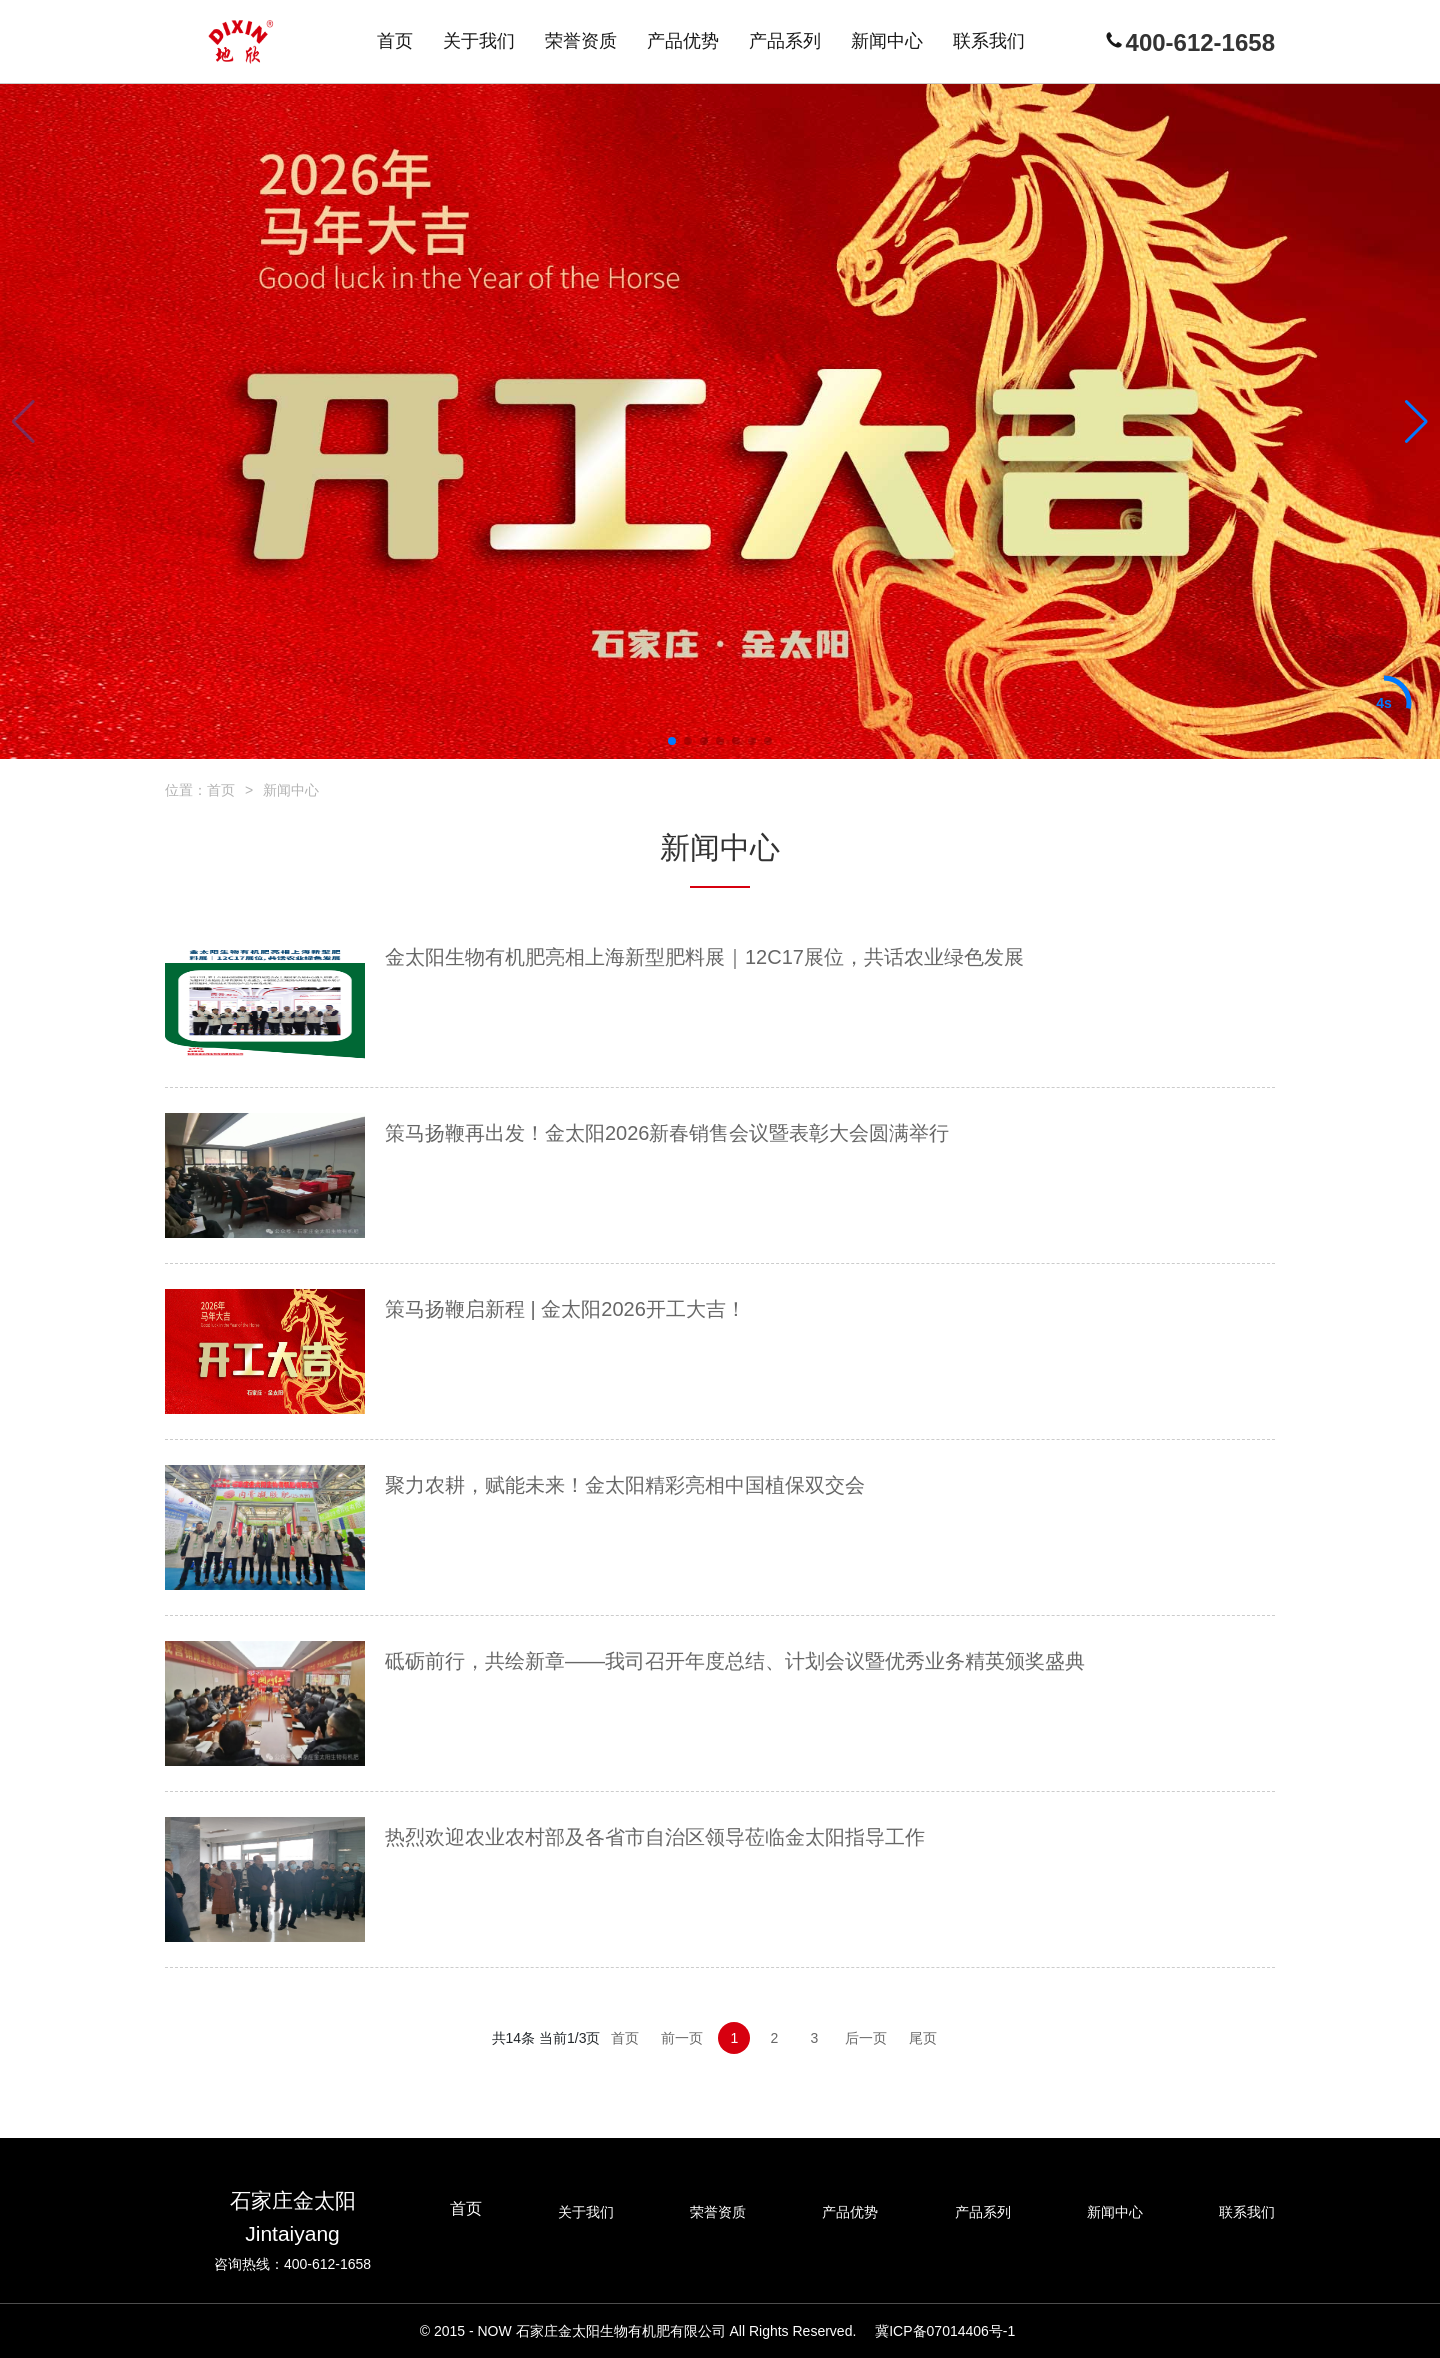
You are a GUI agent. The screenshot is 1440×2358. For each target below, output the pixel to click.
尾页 (923, 2038)
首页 (221, 790)
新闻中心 (291, 790)
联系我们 (1247, 2212)
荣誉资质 (718, 2212)
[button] (672, 741)
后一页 (866, 2038)
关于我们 (586, 2212)
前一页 (682, 2038)
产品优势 (850, 2212)
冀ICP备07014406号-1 (945, 2331)
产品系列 (983, 2212)
